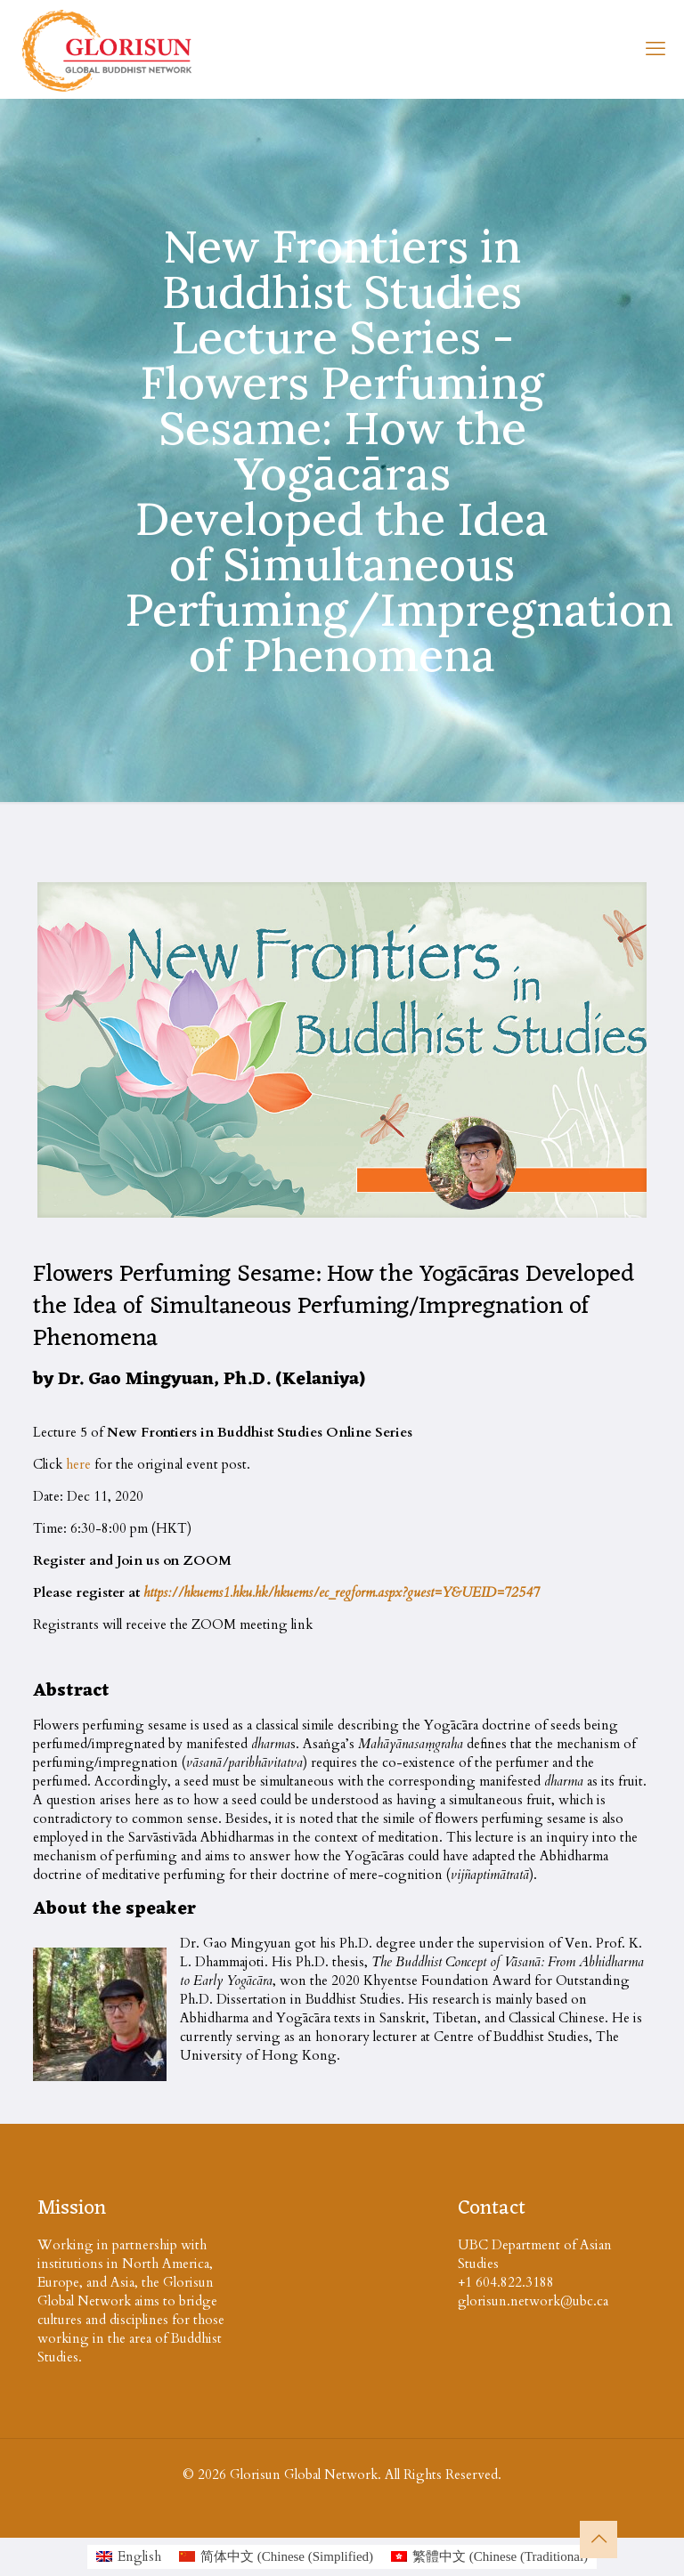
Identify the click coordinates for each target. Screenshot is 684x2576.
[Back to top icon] (598, 2539)
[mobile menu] (655, 49)
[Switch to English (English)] (128, 2557)
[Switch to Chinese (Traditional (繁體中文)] (489, 2557)
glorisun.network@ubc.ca (533, 2301)
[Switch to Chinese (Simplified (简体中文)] (276, 2557)
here (78, 1464)
